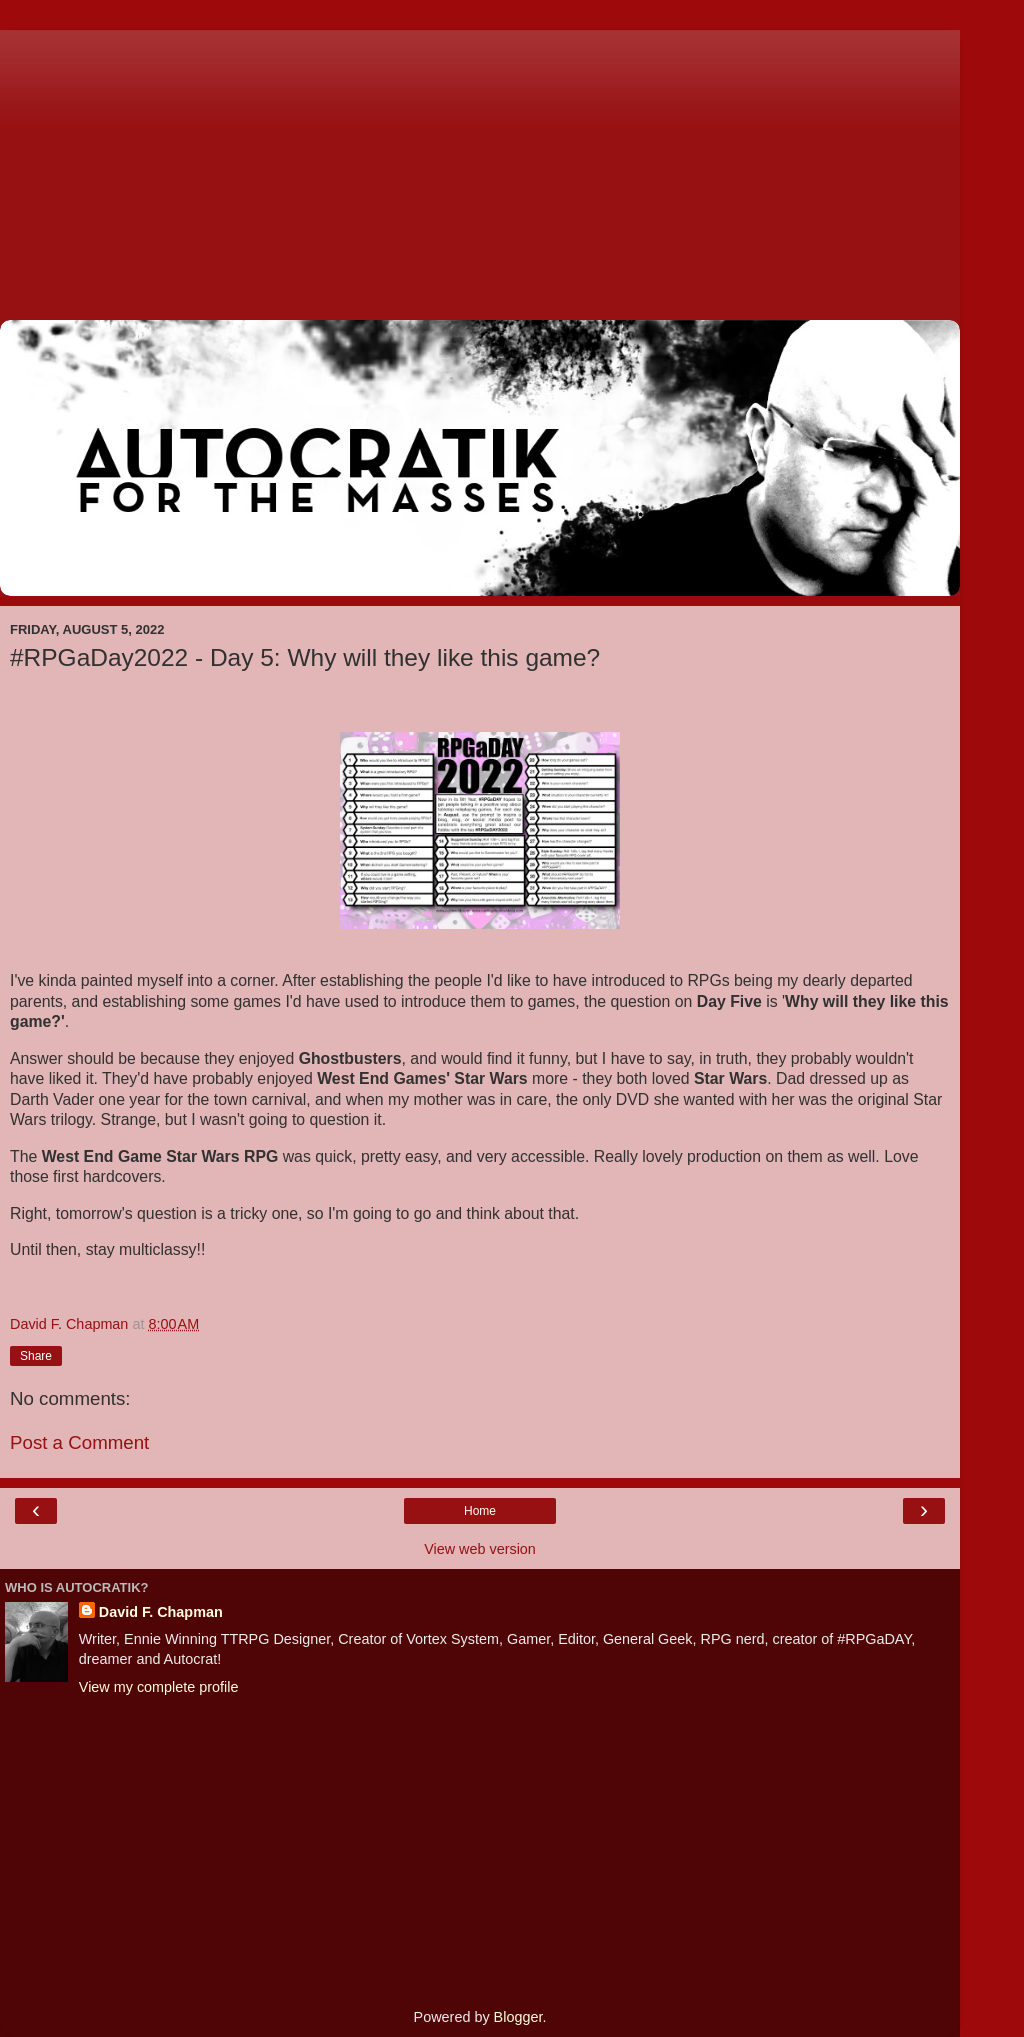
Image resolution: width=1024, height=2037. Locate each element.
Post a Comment (79, 1442)
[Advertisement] (480, 170)
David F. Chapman (161, 1612)
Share (36, 1356)
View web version (480, 1549)
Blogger (518, 2017)
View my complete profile (159, 1687)
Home (480, 1511)
